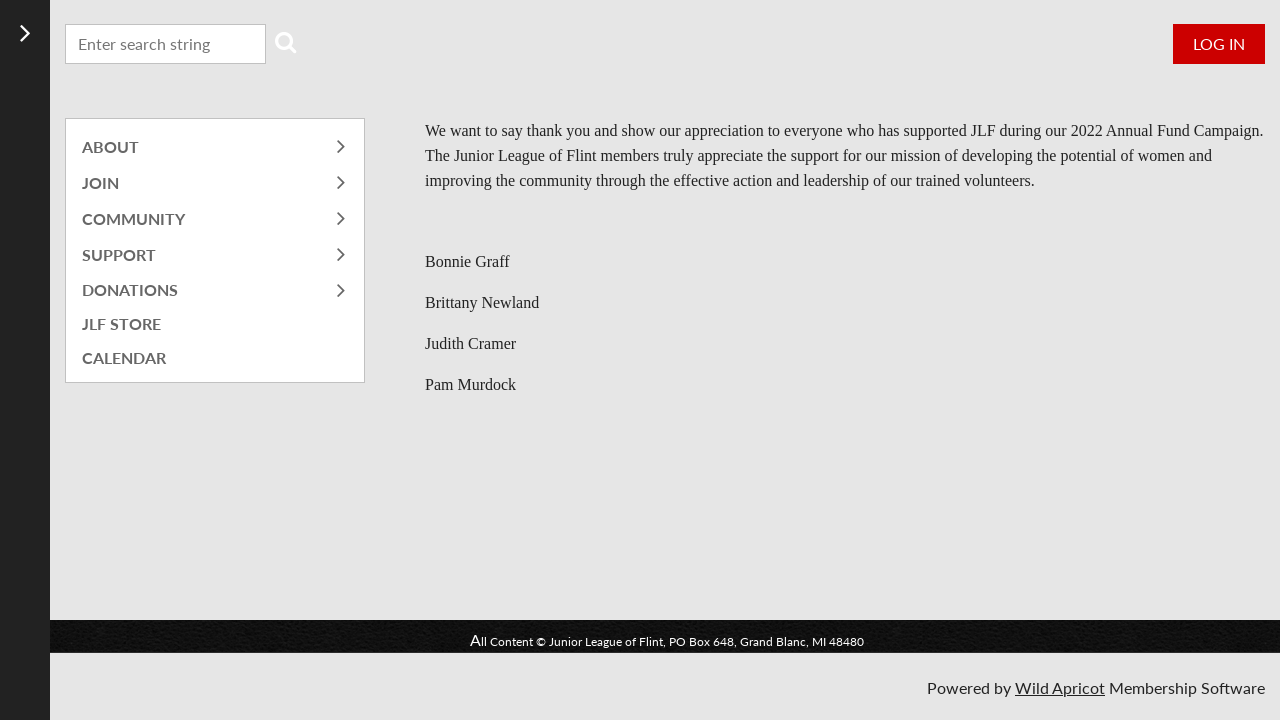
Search (285, 42)
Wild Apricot (1060, 687)
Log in (1219, 43)
